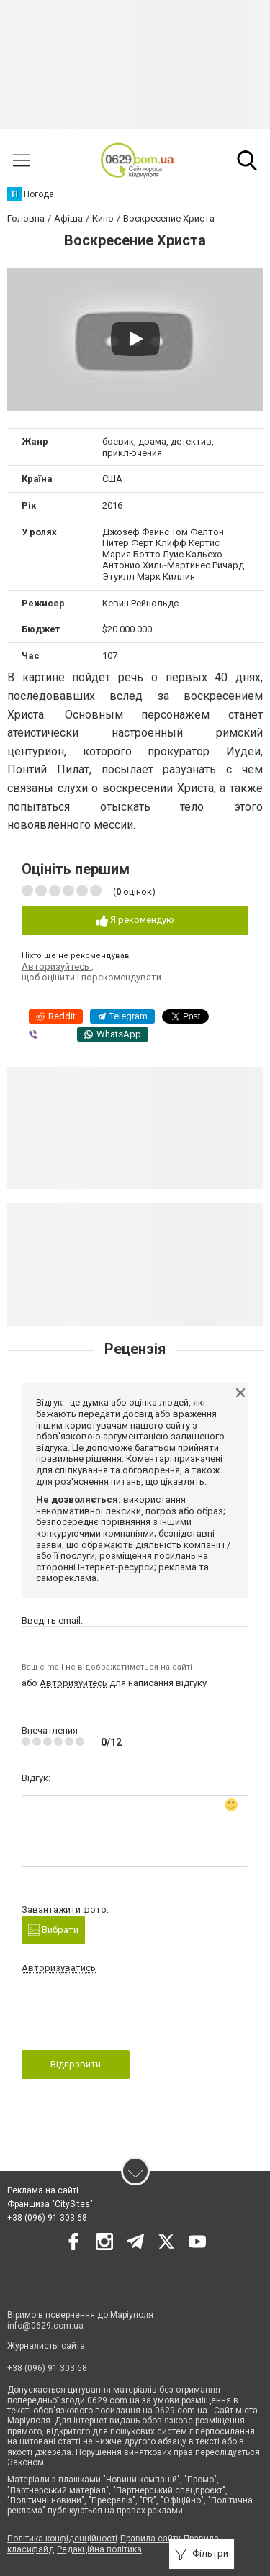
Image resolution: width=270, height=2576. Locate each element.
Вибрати (53, 1930)
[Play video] (135, 339)
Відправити (75, 2064)
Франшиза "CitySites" (50, 2204)
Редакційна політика (99, 2549)
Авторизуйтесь (56, 966)
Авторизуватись (59, 1967)
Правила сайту (150, 2539)
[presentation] (131, 2016)
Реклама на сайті (42, 2190)
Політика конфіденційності (62, 2539)
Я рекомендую (135, 920)
